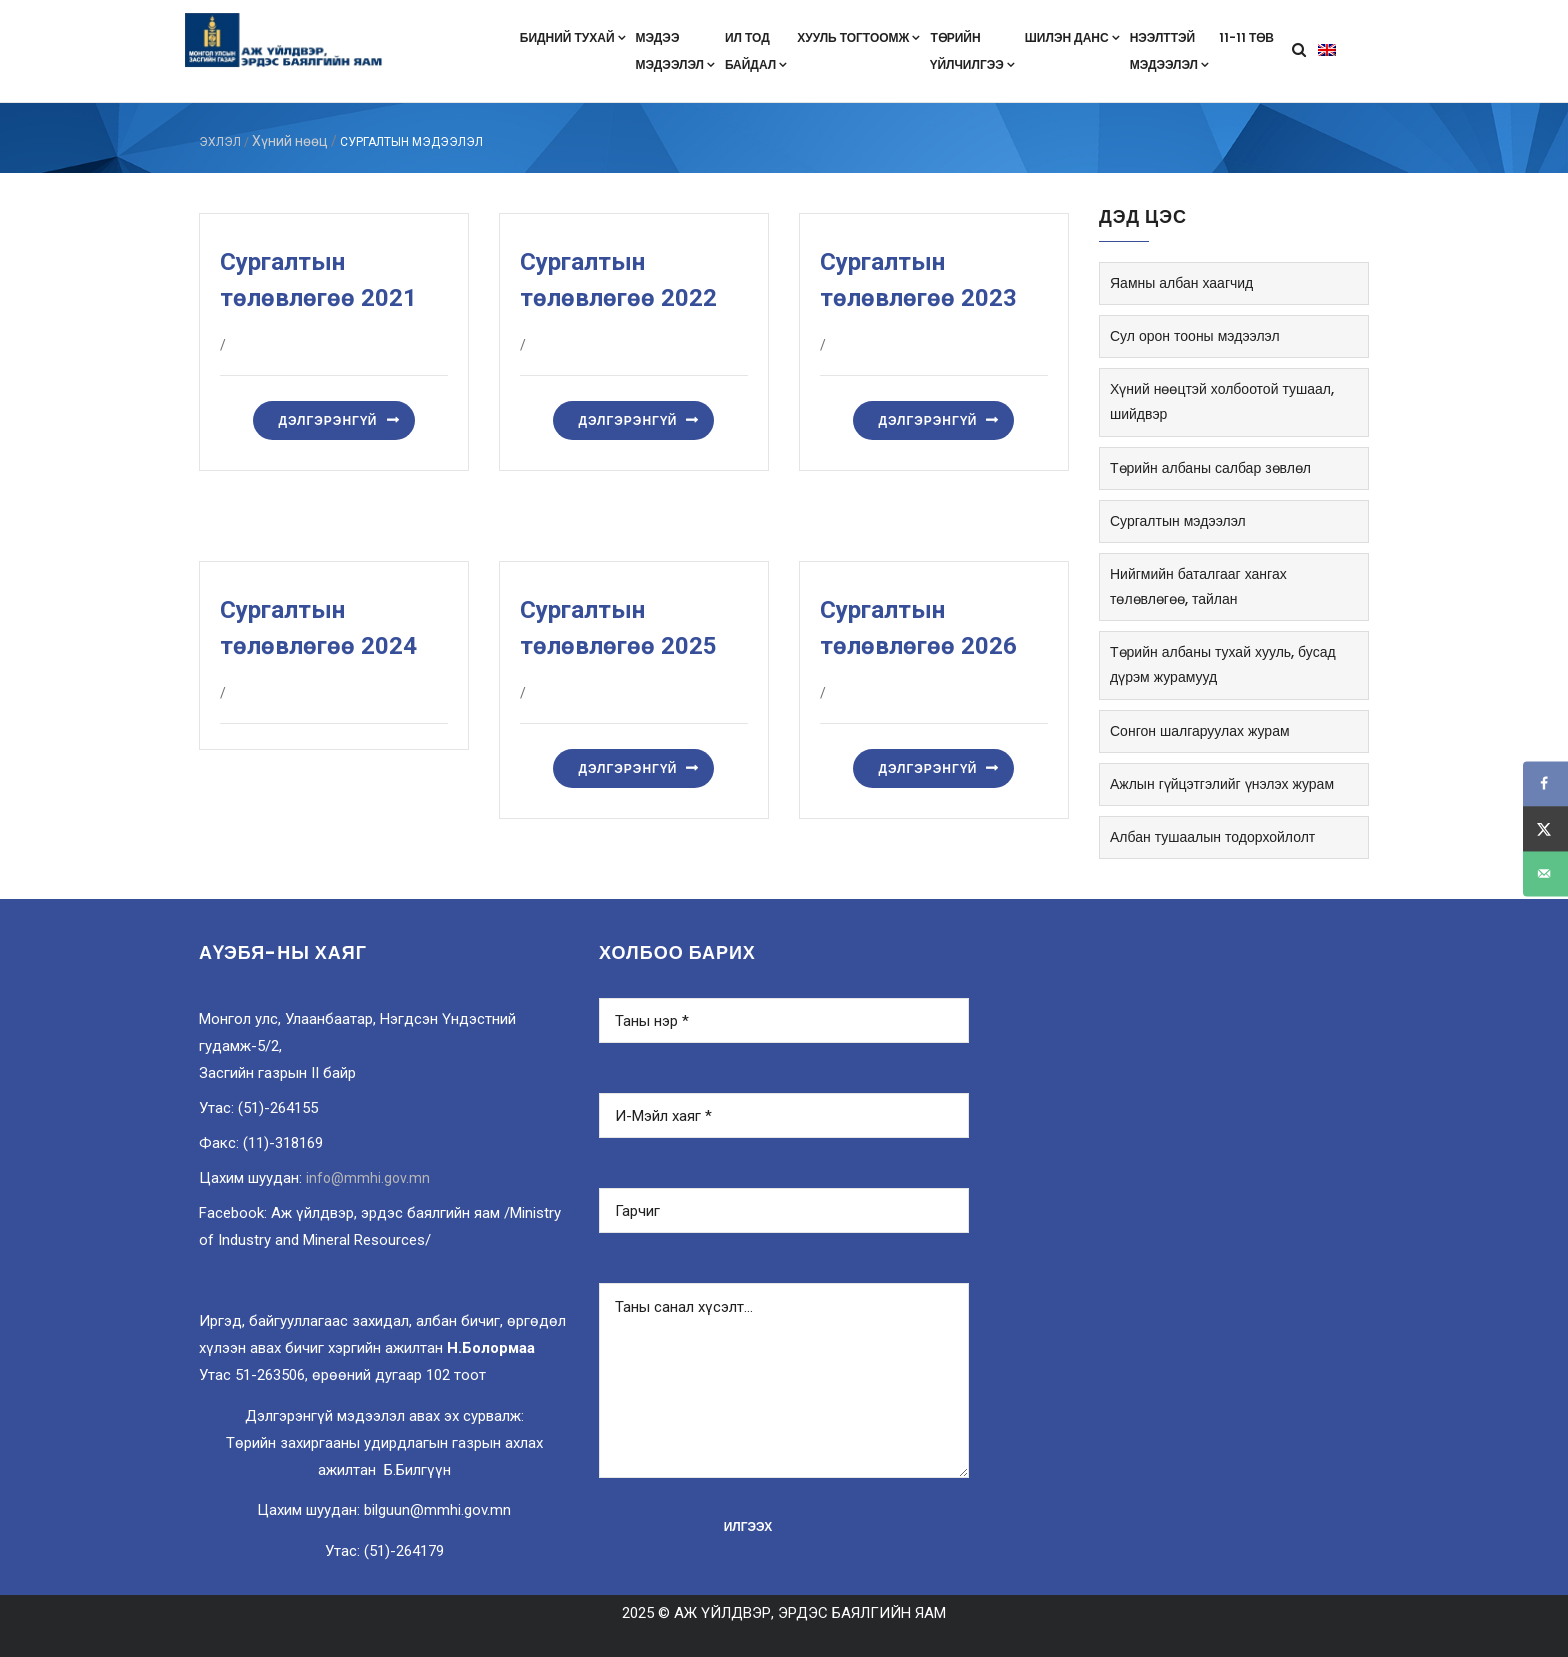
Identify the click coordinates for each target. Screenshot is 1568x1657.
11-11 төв (1246, 37)
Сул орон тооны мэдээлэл (1195, 336)
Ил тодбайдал (756, 51)
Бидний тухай (573, 37)
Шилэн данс (1072, 37)
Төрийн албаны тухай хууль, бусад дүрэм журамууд (1223, 664)
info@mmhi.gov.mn (368, 1178)
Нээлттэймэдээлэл (1169, 51)
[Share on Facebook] (1545, 783)
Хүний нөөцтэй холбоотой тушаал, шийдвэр (1222, 401)
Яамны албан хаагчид (1181, 283)
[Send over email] (1545, 873)
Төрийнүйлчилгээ (972, 51)
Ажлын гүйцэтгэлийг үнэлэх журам (1222, 784)
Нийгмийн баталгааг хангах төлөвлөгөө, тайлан (1198, 586)
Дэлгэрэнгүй (327, 420)
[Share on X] (1545, 828)
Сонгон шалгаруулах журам (1200, 731)
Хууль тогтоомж (858, 37)
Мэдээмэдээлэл (675, 51)
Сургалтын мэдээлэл (1178, 521)
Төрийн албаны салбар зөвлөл (1210, 468)
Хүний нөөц (290, 141)
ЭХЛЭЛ (220, 142)
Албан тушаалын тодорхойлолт (1212, 837)
